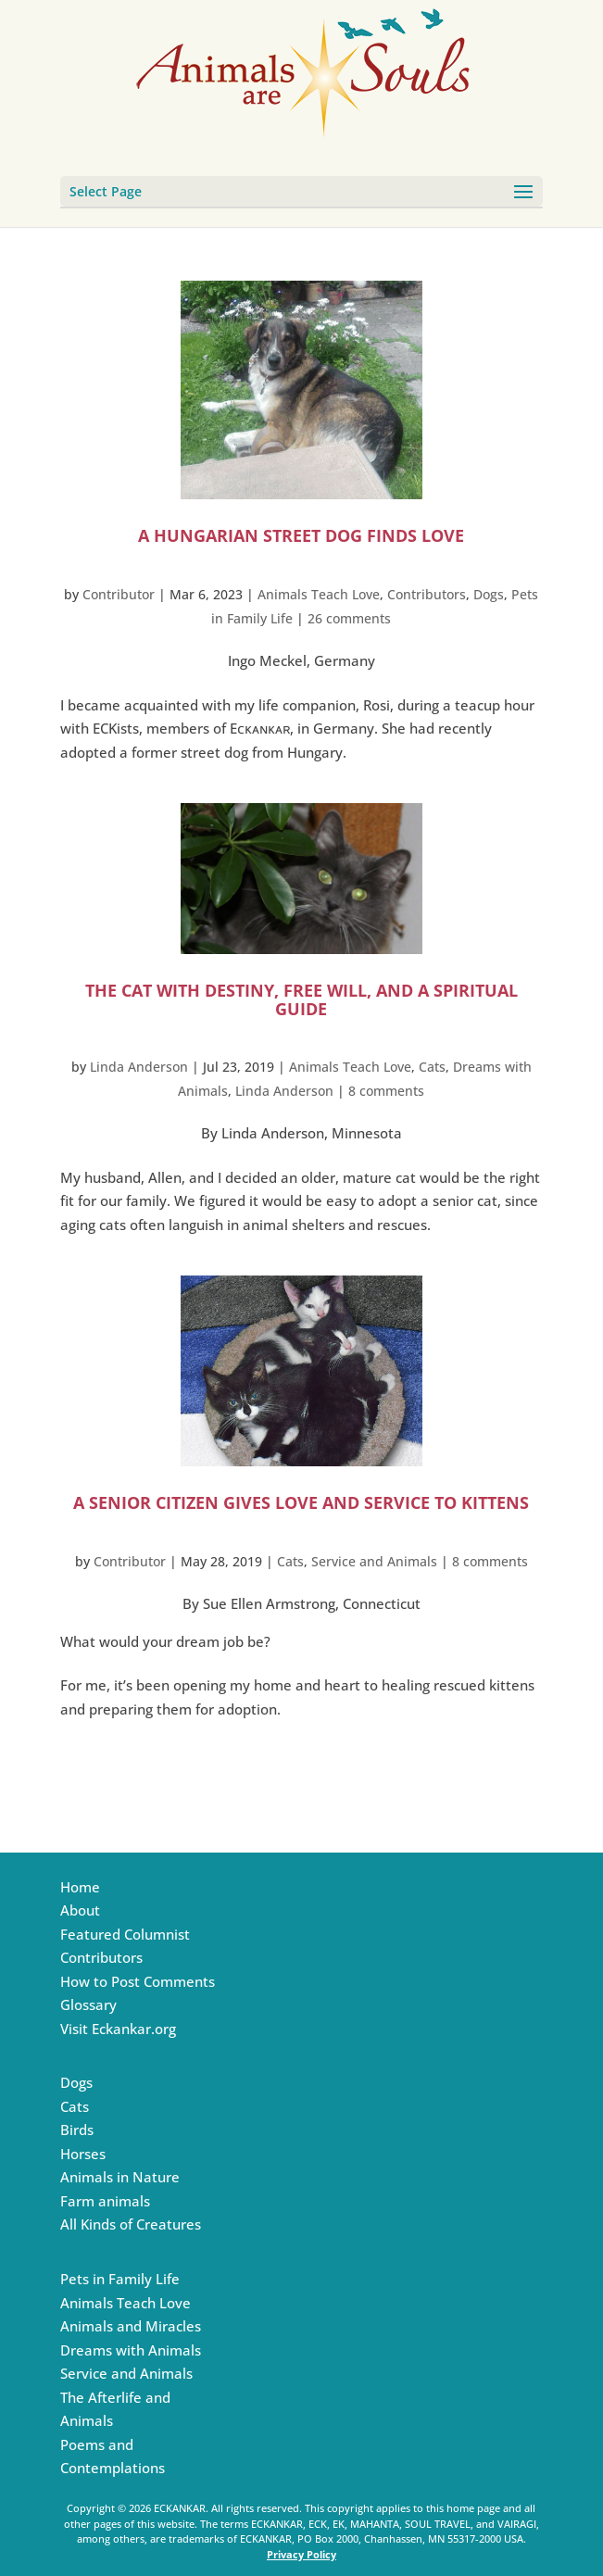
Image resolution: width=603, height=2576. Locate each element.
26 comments (349, 618)
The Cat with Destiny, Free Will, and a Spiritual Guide (301, 999)
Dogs (488, 594)
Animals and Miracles (130, 2326)
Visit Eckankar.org (118, 2028)
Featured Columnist (125, 1934)
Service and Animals (374, 1561)
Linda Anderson (139, 1066)
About (80, 1910)
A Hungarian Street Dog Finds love (301, 535)
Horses (83, 2153)
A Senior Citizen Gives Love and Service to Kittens (301, 1502)
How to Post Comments (137, 1981)
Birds (77, 2129)
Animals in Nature (120, 2177)
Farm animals (105, 2201)
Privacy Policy (301, 2554)
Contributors (426, 594)
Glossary (88, 2004)
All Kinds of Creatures (130, 2224)
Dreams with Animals (130, 2350)
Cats (432, 1066)
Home (80, 1887)
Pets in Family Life (120, 2278)
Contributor (118, 594)
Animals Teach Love (319, 594)
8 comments (386, 1091)
